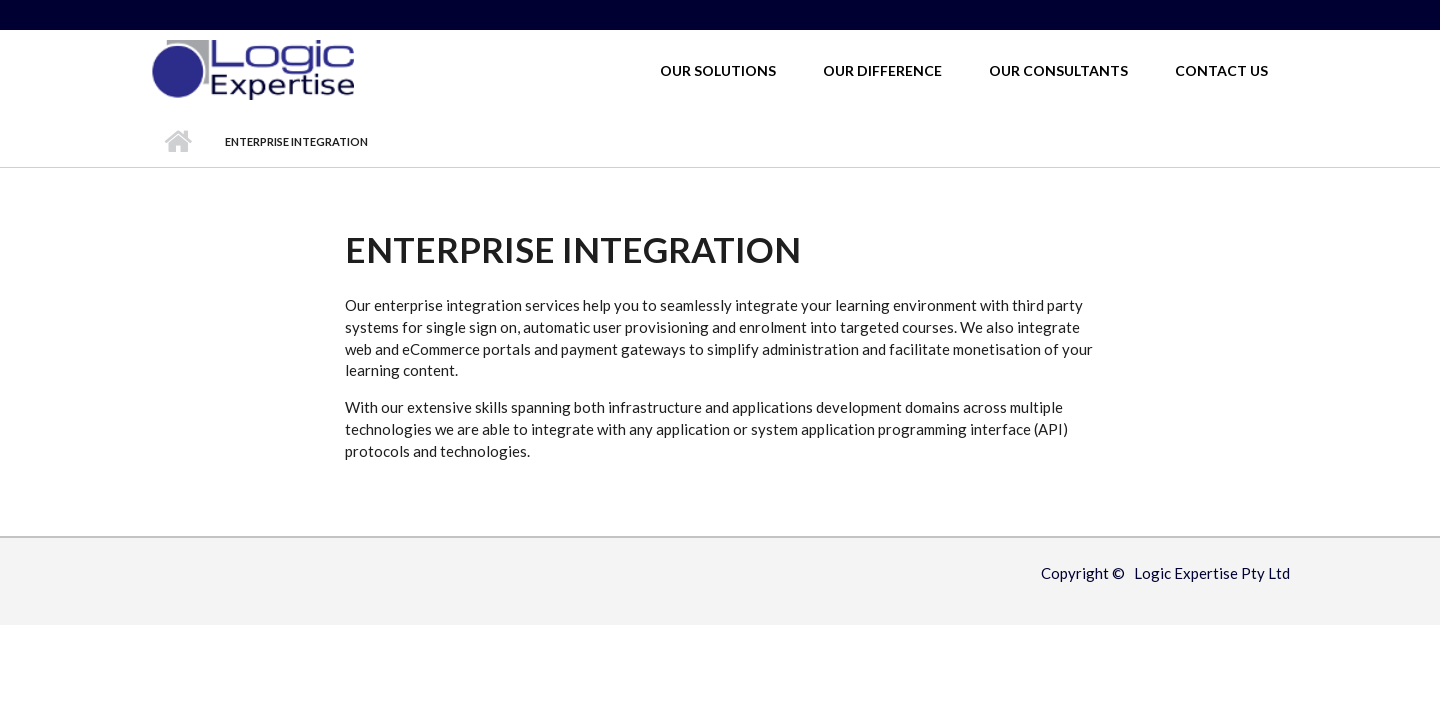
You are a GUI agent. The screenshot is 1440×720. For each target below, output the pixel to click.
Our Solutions (718, 70)
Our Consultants (1058, 70)
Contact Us (1221, 70)
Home (177, 142)
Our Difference (882, 70)
